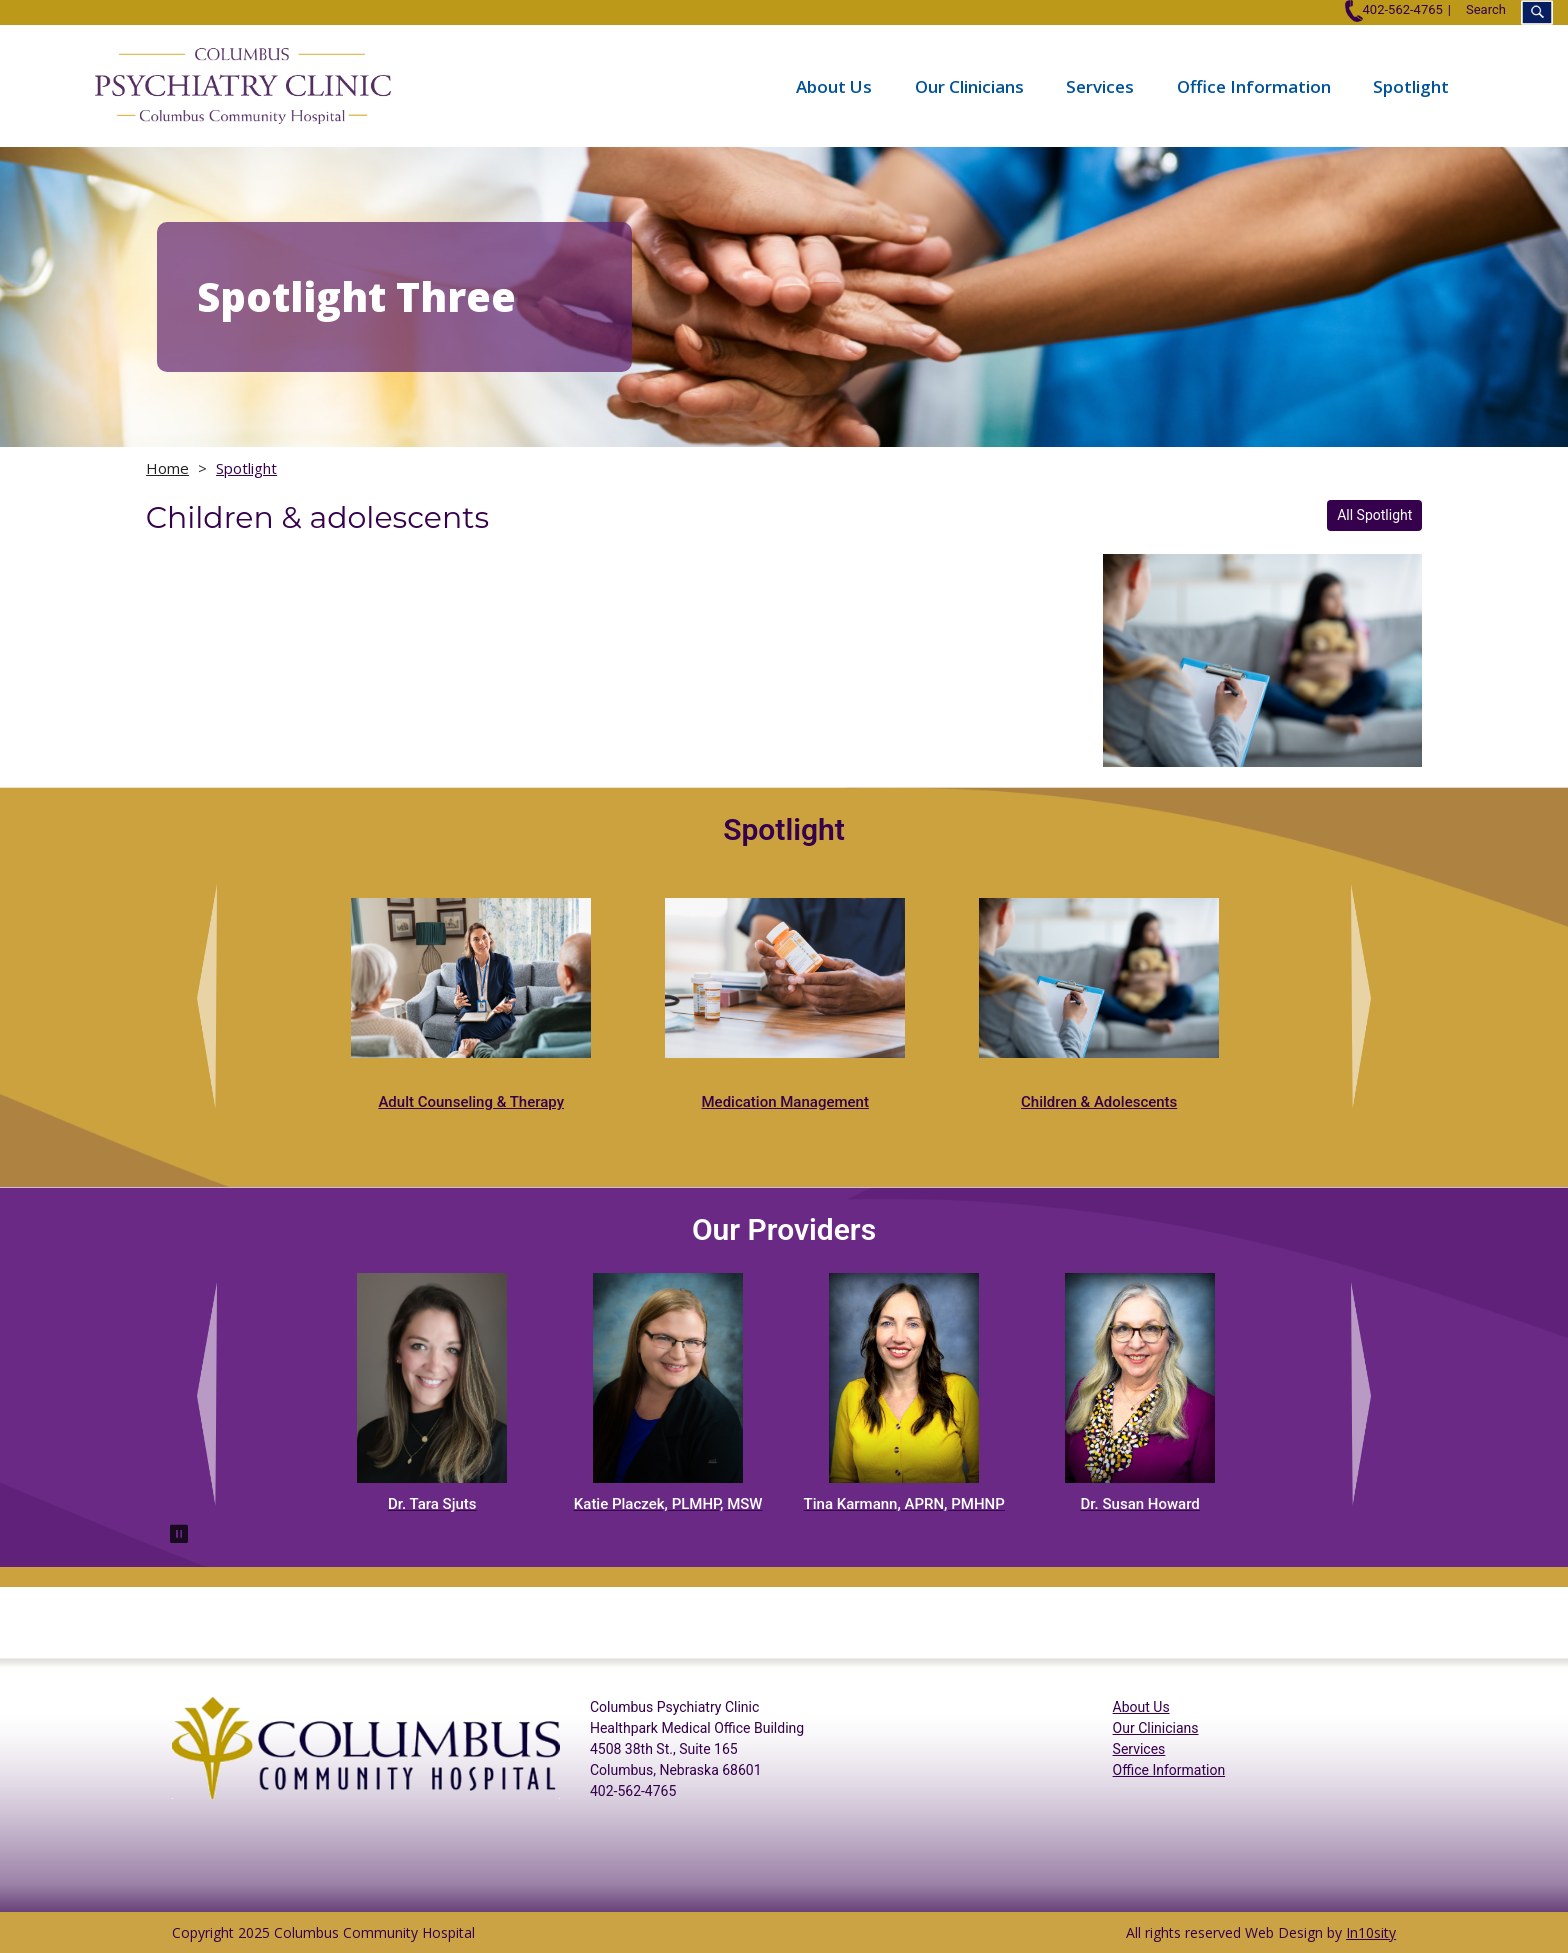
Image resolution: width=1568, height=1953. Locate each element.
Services (1100, 85)
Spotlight (1411, 85)
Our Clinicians (969, 85)
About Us (834, 85)
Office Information (1254, 85)
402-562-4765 (1393, 9)
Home (167, 468)
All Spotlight (1374, 515)
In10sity (1371, 1932)
